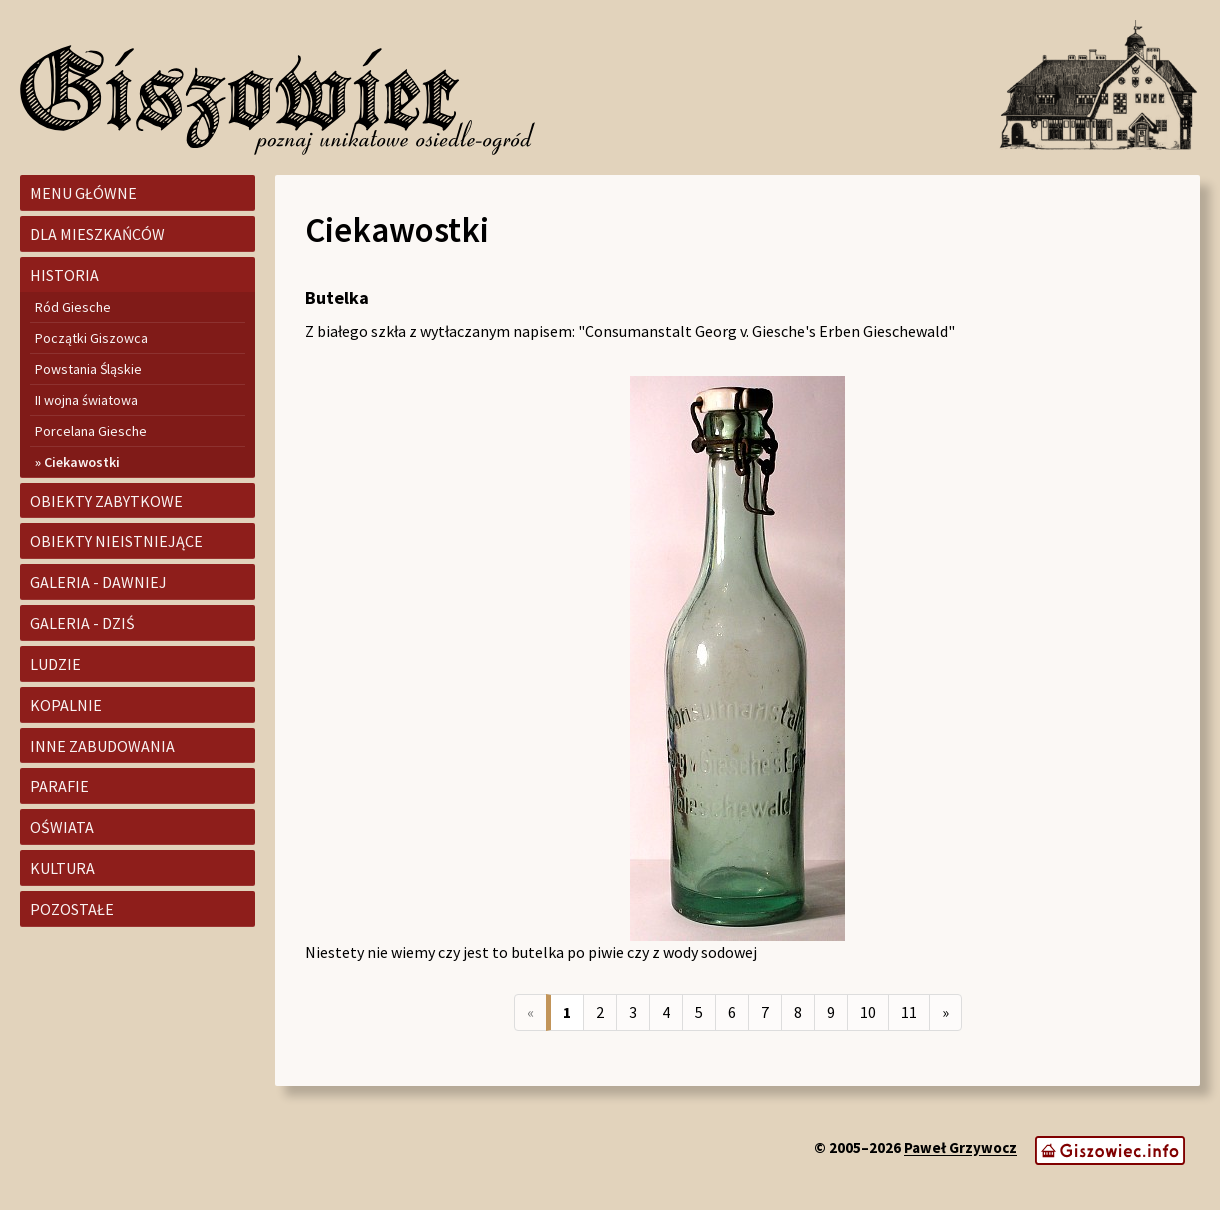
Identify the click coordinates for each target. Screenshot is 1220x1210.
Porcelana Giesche (91, 431)
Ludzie (55, 664)
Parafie (59, 786)
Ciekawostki (82, 462)
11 (909, 1012)
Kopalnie (66, 705)
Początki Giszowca (91, 338)
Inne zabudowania (102, 746)
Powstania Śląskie (88, 369)
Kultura (62, 868)
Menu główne (83, 193)
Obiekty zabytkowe (106, 501)
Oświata (62, 827)
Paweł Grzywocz (960, 1148)
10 (868, 1012)
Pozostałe (72, 909)
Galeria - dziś (82, 623)
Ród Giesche (73, 307)
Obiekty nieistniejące (116, 541)
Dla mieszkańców (97, 234)
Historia (64, 275)
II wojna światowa (86, 400)
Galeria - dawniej (98, 582)
